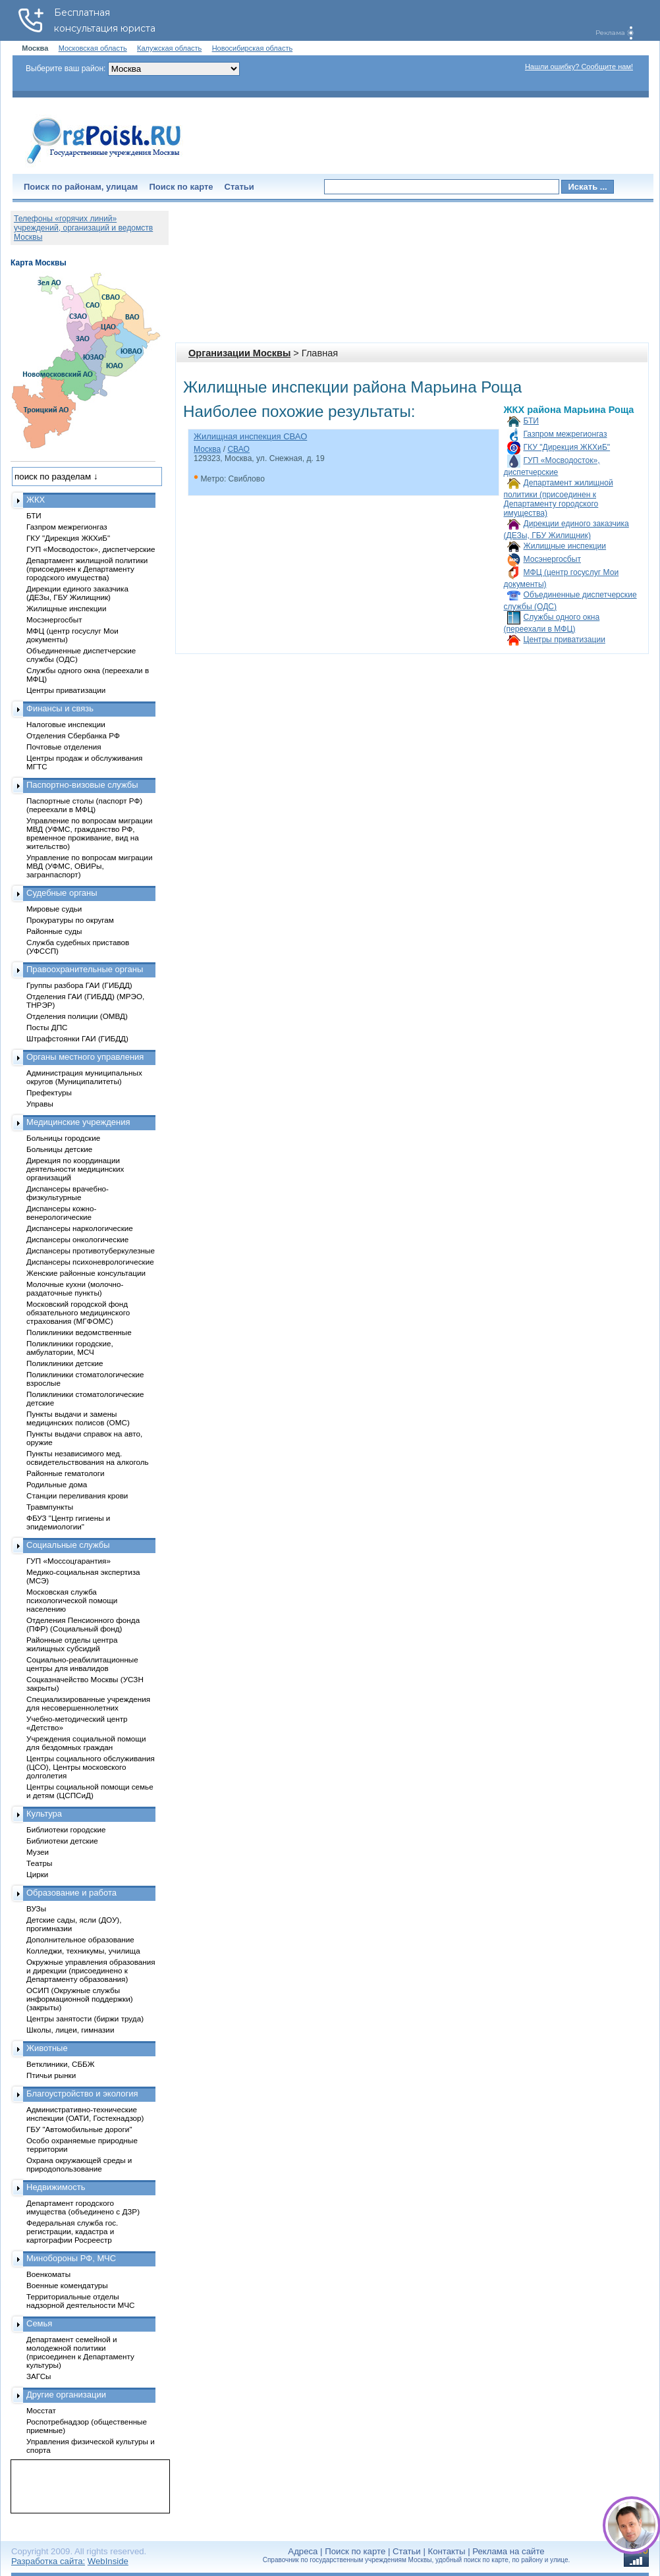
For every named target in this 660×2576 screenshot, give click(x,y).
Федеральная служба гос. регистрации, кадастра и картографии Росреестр (72, 2231)
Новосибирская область (252, 48)
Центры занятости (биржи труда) (85, 2018)
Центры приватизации (564, 639)
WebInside (108, 2561)
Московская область (93, 48)
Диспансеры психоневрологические (90, 1261)
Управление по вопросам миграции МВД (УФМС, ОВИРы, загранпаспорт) (89, 866)
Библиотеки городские (66, 1829)
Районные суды (54, 931)
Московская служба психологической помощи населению (71, 1600)
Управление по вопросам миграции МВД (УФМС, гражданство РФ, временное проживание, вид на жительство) (89, 833)
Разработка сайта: (48, 2561)
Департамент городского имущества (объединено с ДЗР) (83, 2207)
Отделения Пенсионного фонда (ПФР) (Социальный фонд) (83, 1624)
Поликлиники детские (64, 1363)
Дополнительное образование (80, 1939)
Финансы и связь (60, 708)
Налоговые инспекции (65, 724)
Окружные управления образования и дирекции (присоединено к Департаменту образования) (90, 1970)
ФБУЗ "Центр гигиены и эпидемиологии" (68, 1522)
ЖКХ (35, 500)
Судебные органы (61, 893)
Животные (47, 2048)
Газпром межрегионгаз (565, 434)
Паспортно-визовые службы (82, 785)
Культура (44, 1814)
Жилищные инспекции (565, 546)
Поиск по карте (181, 187)
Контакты (447, 2551)
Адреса (302, 2551)
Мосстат (41, 2410)
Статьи (239, 187)
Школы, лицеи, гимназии (70, 2029)
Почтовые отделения (63, 746)
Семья (39, 2323)
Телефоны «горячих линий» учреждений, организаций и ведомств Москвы (83, 228)
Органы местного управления (85, 1057)
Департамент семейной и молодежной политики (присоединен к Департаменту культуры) (80, 2352)
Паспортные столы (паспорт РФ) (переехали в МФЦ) (84, 804)
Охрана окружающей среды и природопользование (79, 2164)
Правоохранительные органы (84, 969)
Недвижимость (55, 2187)
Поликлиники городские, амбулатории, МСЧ (69, 1347)
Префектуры (49, 1092)
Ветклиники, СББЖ (60, 2064)
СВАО (238, 449)
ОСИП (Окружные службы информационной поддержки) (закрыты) (79, 1999)
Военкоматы (48, 2274)
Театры (39, 1863)
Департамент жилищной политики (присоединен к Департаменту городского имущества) (558, 498)
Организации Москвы (239, 353)
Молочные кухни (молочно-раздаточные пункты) (74, 1288)
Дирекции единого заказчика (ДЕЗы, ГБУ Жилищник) (77, 592)
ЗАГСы (38, 2376)
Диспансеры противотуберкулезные (90, 1250)
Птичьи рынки (51, 2075)
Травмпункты (49, 1506)
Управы (39, 1103)
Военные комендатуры (67, 2285)
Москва (207, 449)
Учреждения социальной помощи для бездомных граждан (86, 1742)
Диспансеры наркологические (79, 1228)
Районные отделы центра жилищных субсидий (71, 1644)
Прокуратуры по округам (70, 920)
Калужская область (169, 48)
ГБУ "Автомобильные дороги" (79, 2129)
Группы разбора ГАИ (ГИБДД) (79, 985)
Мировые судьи (54, 908)
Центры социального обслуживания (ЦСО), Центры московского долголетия (90, 1767)
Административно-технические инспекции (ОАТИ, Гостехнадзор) (85, 2113)
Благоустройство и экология (82, 2093)
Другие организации (66, 2394)
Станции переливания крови (77, 1495)
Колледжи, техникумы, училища (83, 1950)
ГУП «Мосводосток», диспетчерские (90, 549)
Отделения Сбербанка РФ (73, 735)
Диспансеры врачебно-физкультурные (67, 1192)
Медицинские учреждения (78, 1122)
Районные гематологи (65, 1473)
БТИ (531, 420)
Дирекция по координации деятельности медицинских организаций (75, 1169)
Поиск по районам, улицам (81, 187)
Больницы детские (59, 1149)
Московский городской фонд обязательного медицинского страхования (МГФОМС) (78, 1312)
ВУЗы (36, 1908)
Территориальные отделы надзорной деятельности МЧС (80, 2300)
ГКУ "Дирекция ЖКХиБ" (567, 447)
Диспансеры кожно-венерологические (61, 1212)
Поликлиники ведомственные (79, 1332)
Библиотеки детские (62, 1840)
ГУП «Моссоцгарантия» (68, 1560)
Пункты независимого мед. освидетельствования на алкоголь (87, 1457)
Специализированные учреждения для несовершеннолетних (88, 1703)
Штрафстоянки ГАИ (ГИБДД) (77, 1038)
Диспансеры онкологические (77, 1239)
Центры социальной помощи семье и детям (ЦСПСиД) (89, 1790)
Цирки (37, 1874)
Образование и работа (71, 1893)
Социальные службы (68, 1545)
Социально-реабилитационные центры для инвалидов (82, 1663)
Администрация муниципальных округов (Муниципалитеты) (84, 1076)
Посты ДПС (47, 1027)
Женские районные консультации (86, 1273)
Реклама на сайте (508, 2551)
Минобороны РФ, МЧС (71, 2258)
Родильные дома (56, 1484)
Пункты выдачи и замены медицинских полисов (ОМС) (78, 1418)
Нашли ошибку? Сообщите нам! (579, 66)
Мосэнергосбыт (553, 559)
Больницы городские (63, 1138)
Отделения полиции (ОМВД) (77, 1016)
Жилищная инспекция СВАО (250, 436)
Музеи (37, 1852)
